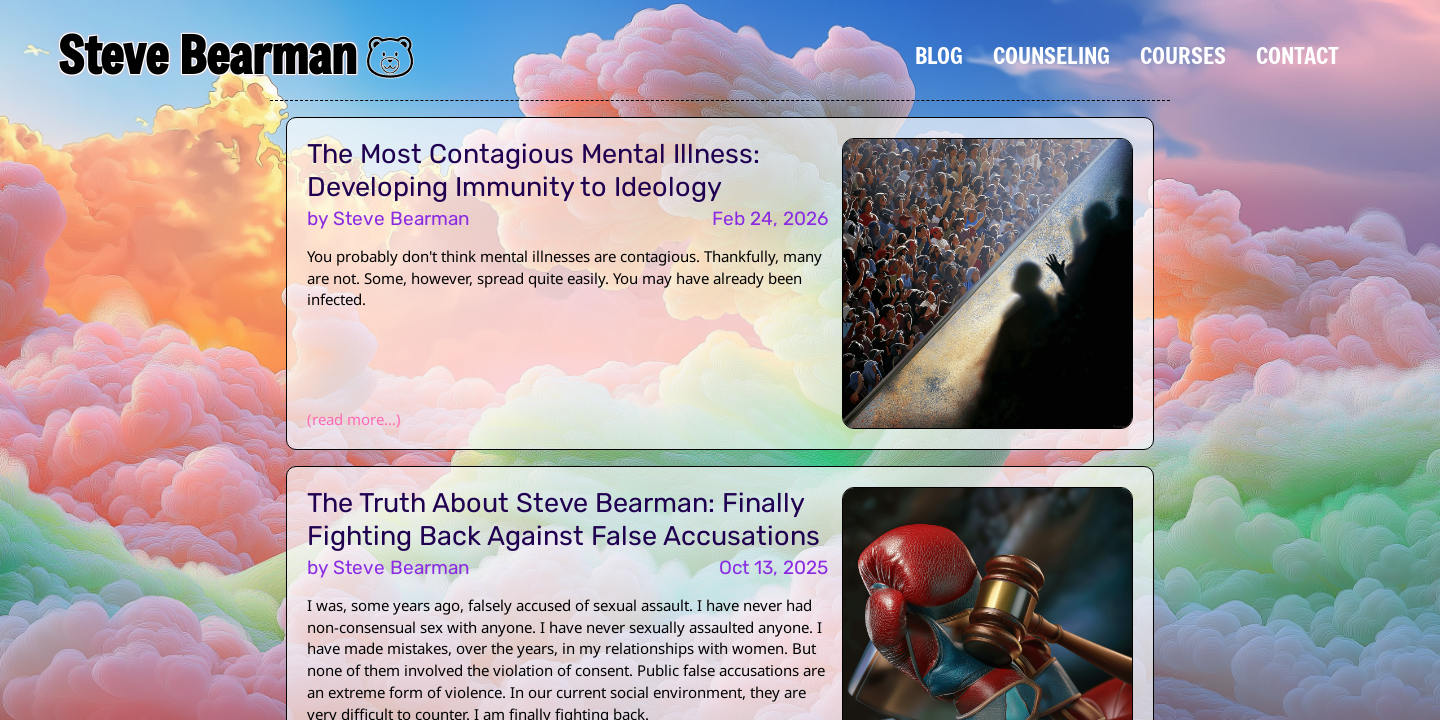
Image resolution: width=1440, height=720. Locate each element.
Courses (1183, 55)
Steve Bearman (207, 54)
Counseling (1051, 55)
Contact (1297, 55)
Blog (939, 55)
